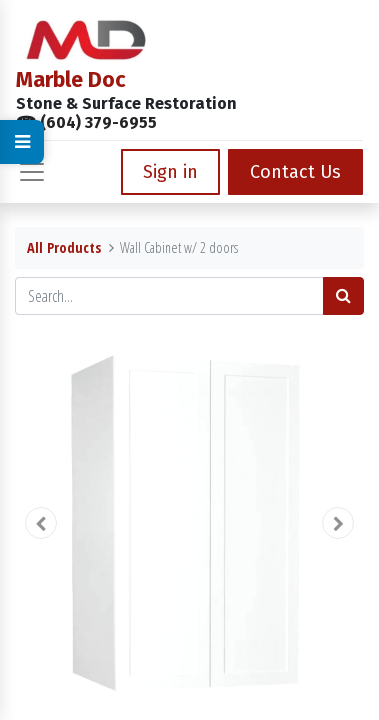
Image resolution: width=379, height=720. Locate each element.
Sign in (170, 172)
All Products (64, 247)
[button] (41, 523)
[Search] (343, 296)
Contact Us (295, 172)
